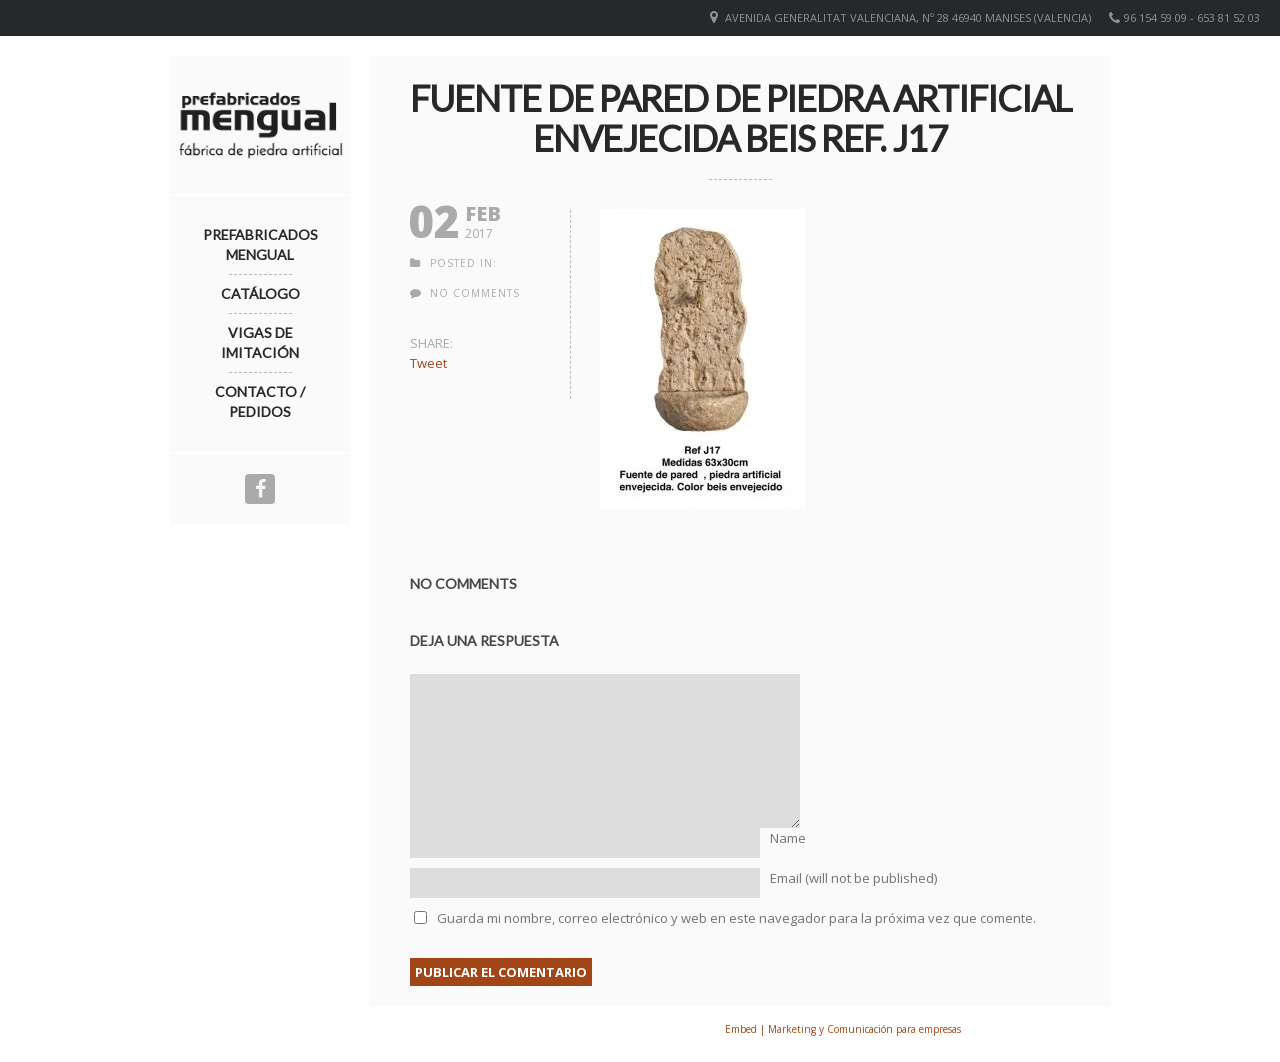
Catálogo (260, 293)
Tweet (428, 363)
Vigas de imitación (260, 342)
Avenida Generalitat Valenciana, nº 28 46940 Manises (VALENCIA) (908, 17)
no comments (475, 293)
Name (788, 838)
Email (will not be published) (853, 878)
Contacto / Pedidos (260, 401)
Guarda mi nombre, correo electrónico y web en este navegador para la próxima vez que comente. (736, 918)
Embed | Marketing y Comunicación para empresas (843, 1029)
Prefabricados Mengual (260, 244)
